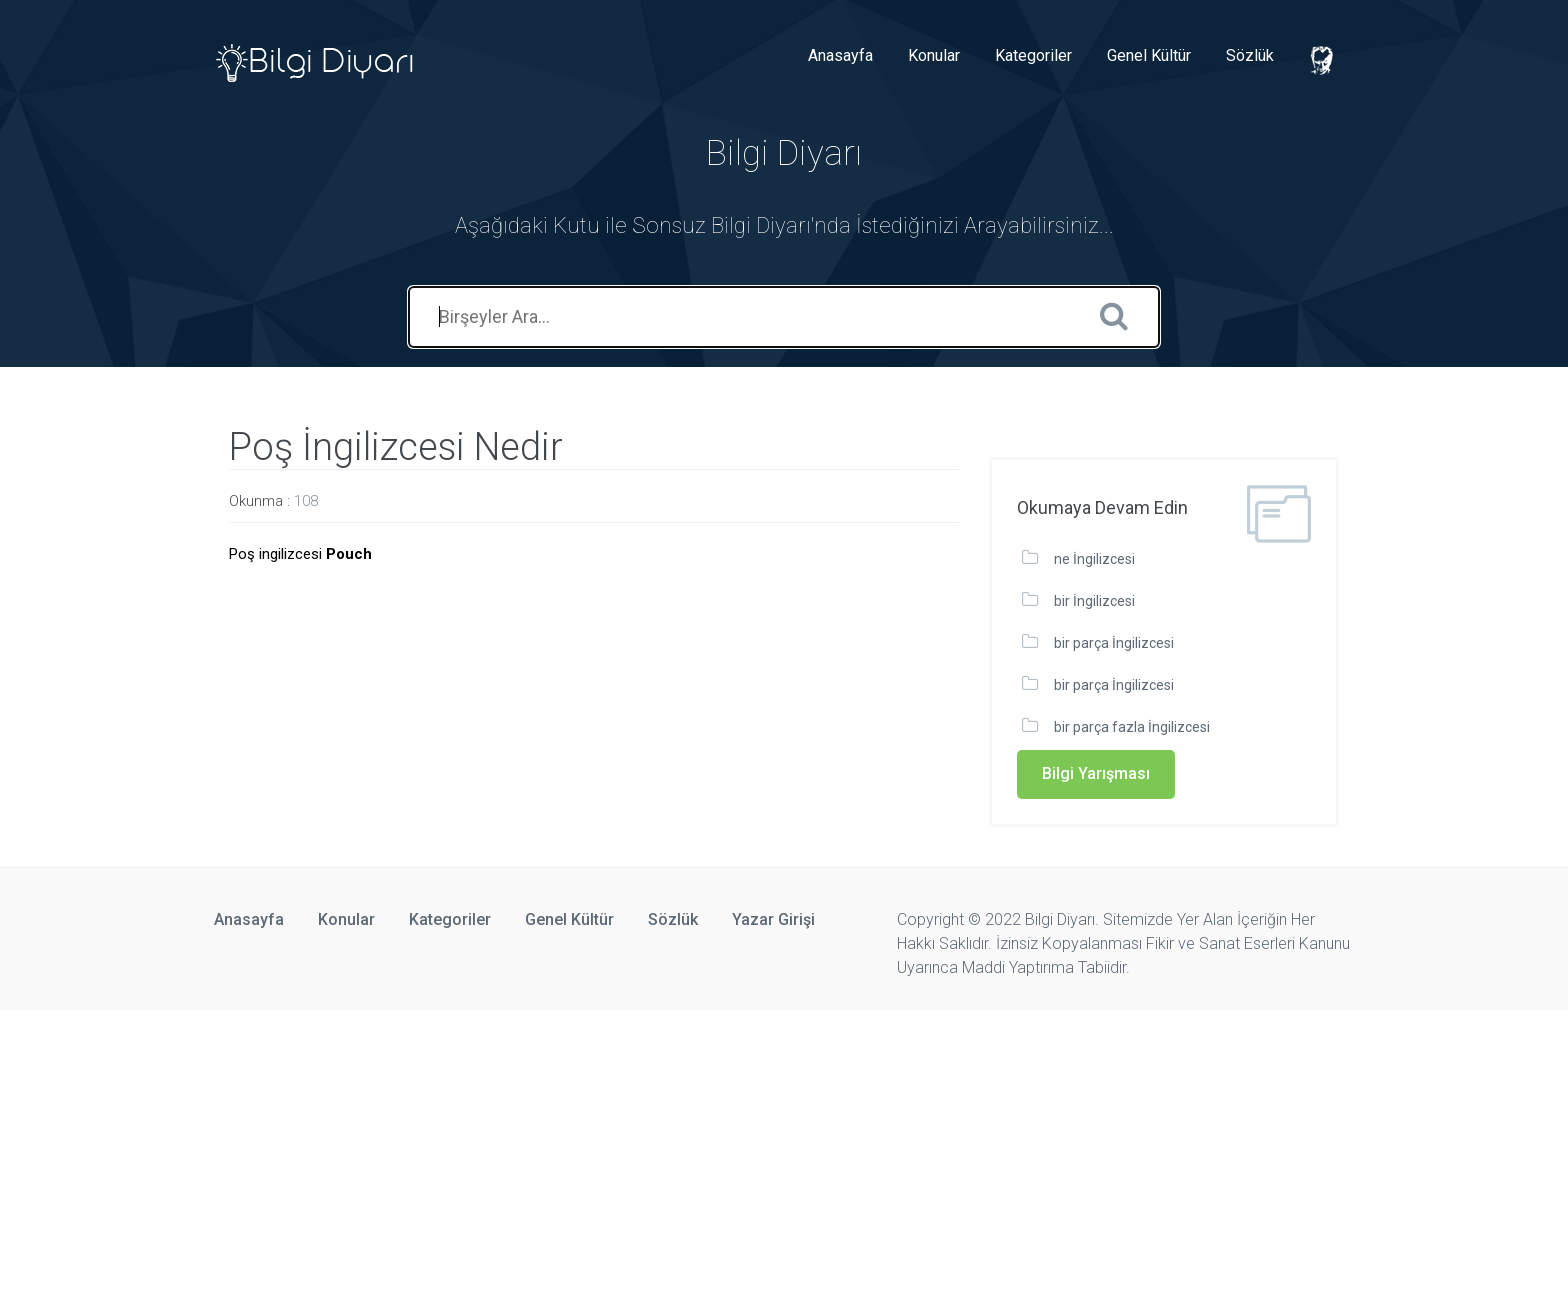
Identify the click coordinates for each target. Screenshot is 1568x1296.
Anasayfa (840, 55)
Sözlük (1250, 55)
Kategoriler (1033, 55)
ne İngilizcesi (1094, 559)
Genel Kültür (1149, 55)
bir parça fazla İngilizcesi (1132, 727)
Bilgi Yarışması (1096, 773)
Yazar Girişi (773, 919)
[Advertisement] (600, 1150)
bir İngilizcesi (1094, 601)
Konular (934, 55)
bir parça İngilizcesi (1114, 643)
